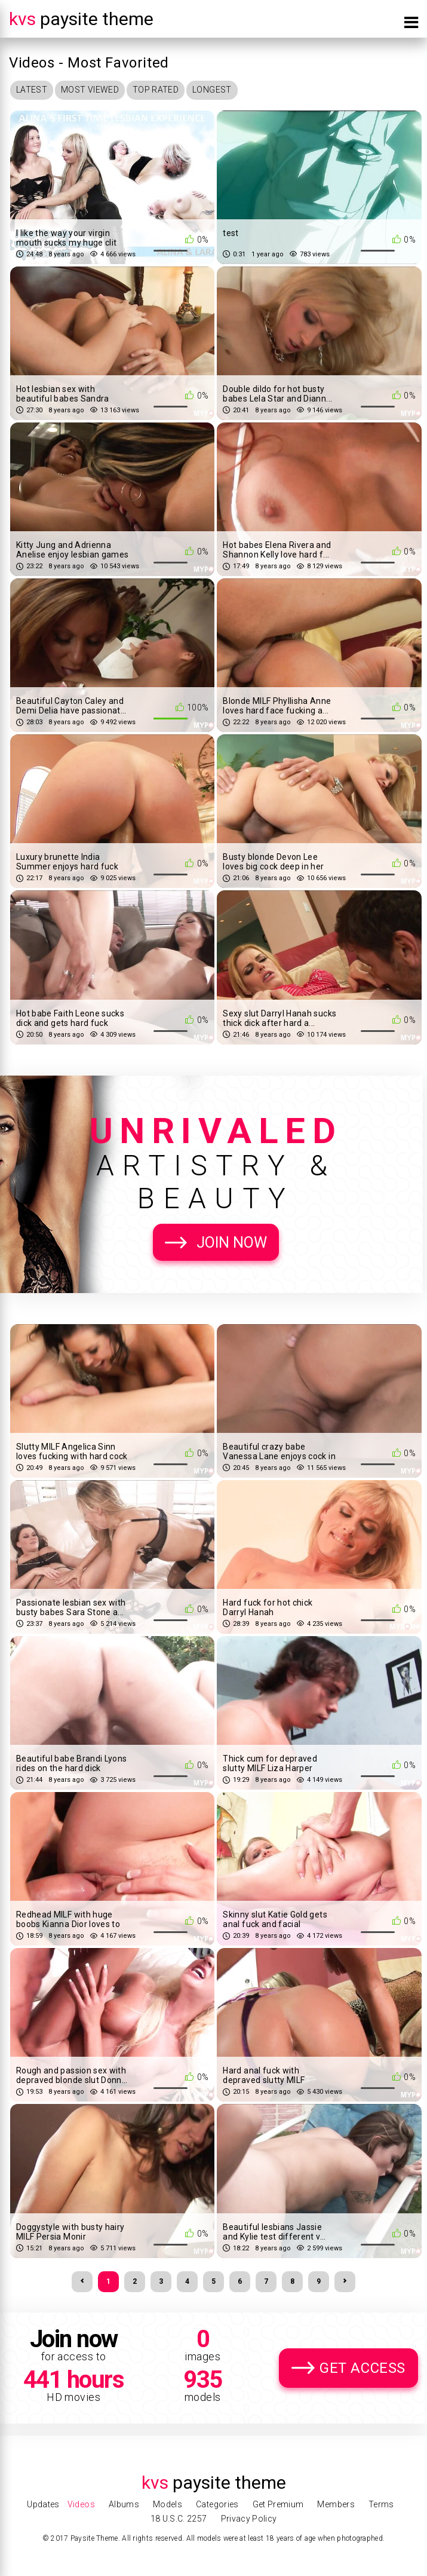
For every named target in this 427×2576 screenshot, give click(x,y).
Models (167, 2504)
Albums (124, 2504)
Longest (211, 89)
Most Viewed (90, 89)
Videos (81, 2504)
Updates (43, 2504)
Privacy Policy (249, 2518)
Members (335, 2504)
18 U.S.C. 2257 (178, 2518)
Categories (217, 2504)
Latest (31, 89)
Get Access (363, 2368)
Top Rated (156, 89)
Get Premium (278, 2504)
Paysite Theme (81, 18)
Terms (381, 2504)
